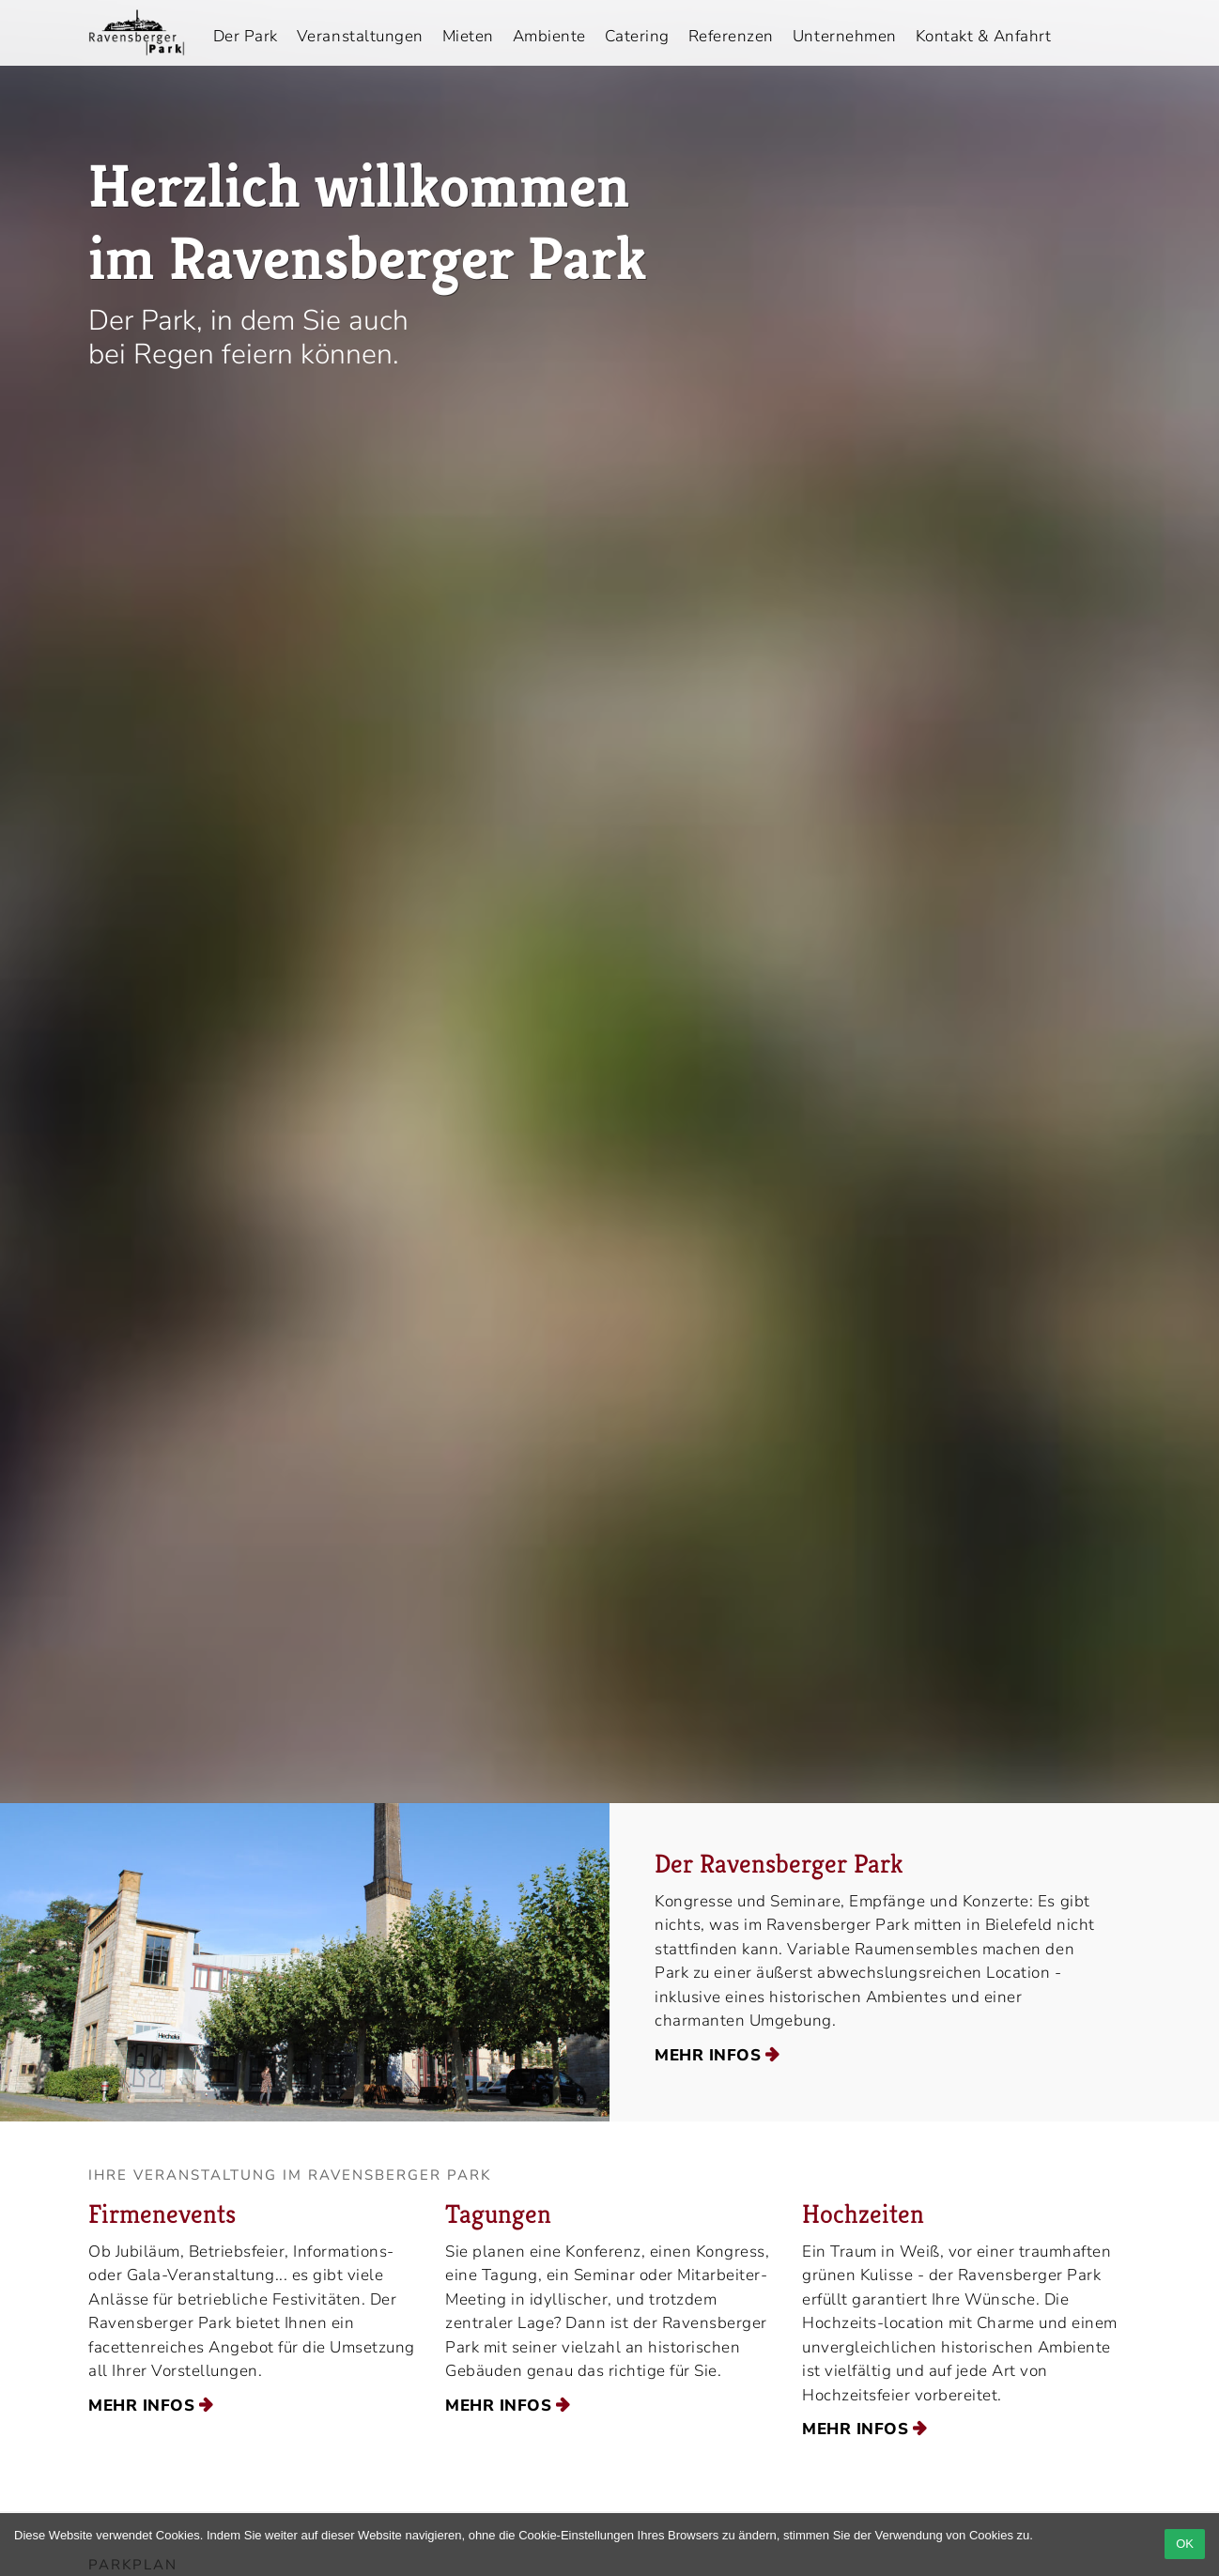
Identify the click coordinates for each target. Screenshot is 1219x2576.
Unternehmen (845, 36)
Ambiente (549, 36)
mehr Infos (708, 2055)
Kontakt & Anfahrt (984, 36)
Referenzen (731, 36)
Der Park (245, 36)
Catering (637, 36)
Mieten (468, 36)
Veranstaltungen (360, 36)
